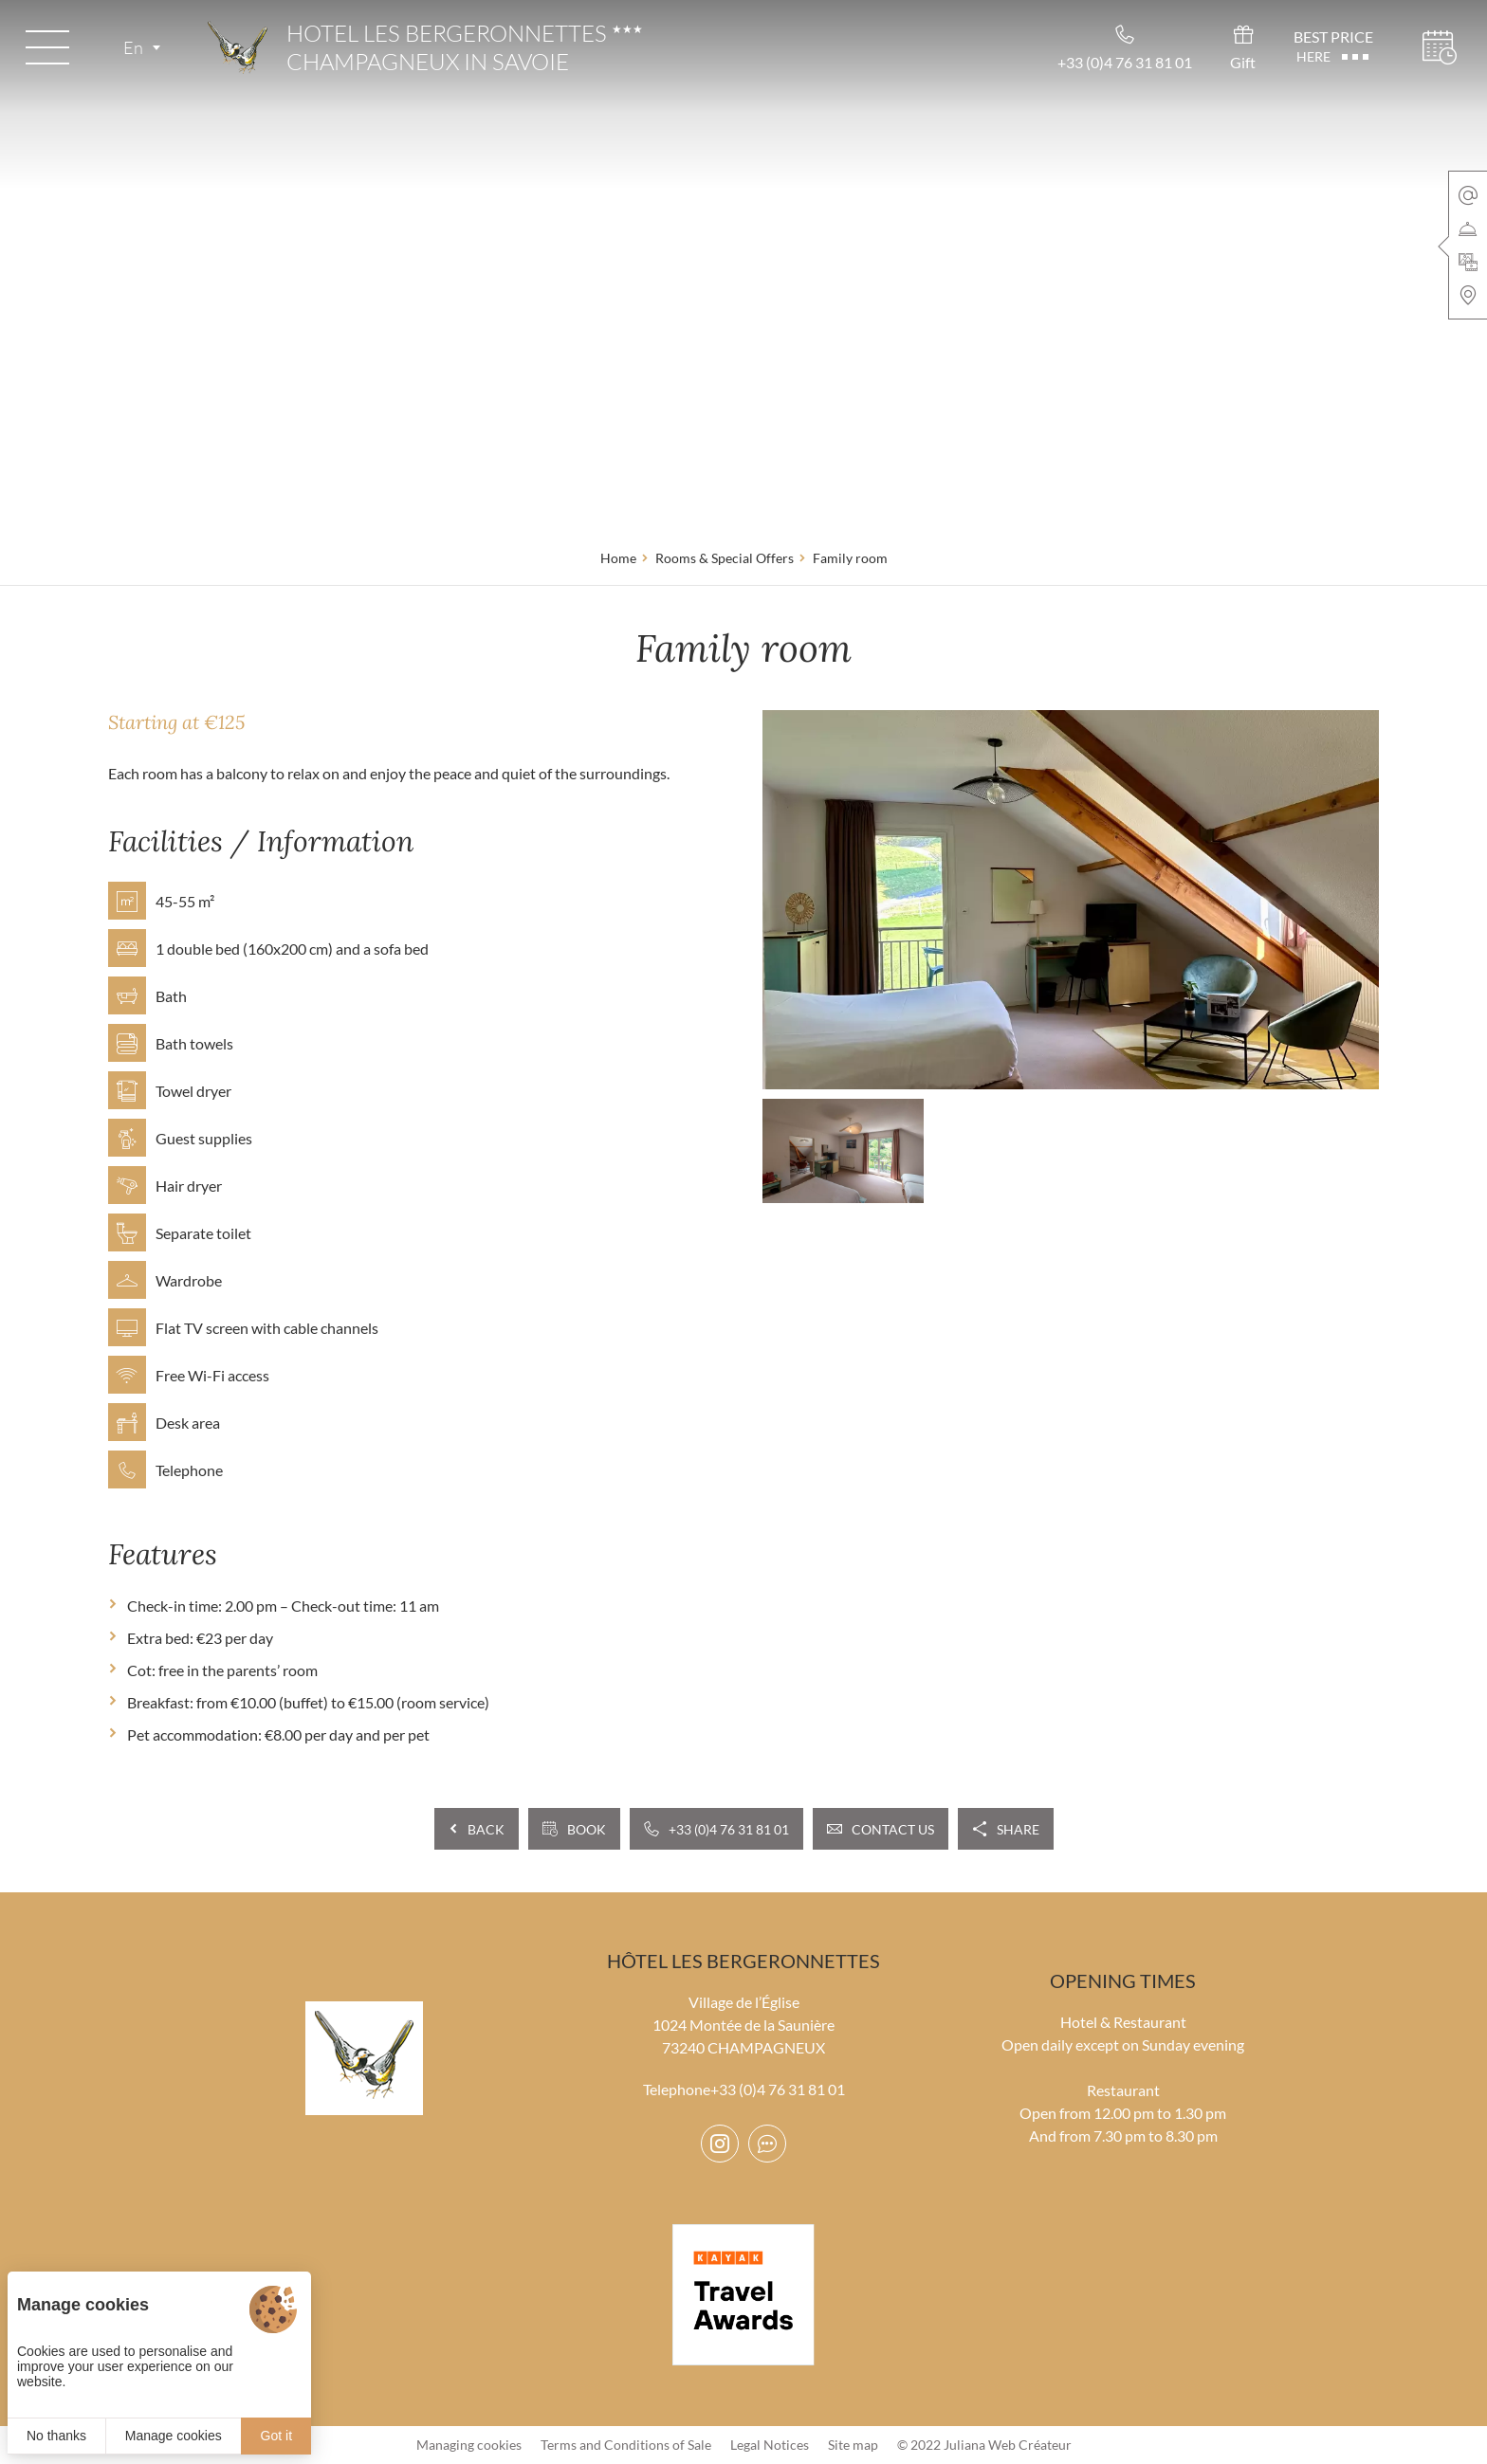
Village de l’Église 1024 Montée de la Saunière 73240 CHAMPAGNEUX (743, 2024)
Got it (276, 2435)
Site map (853, 2445)
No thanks (56, 2435)
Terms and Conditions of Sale (626, 2445)
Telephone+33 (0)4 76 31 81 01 (744, 2089)
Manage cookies (173, 2435)
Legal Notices (769, 2445)
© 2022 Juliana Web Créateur (984, 2445)
